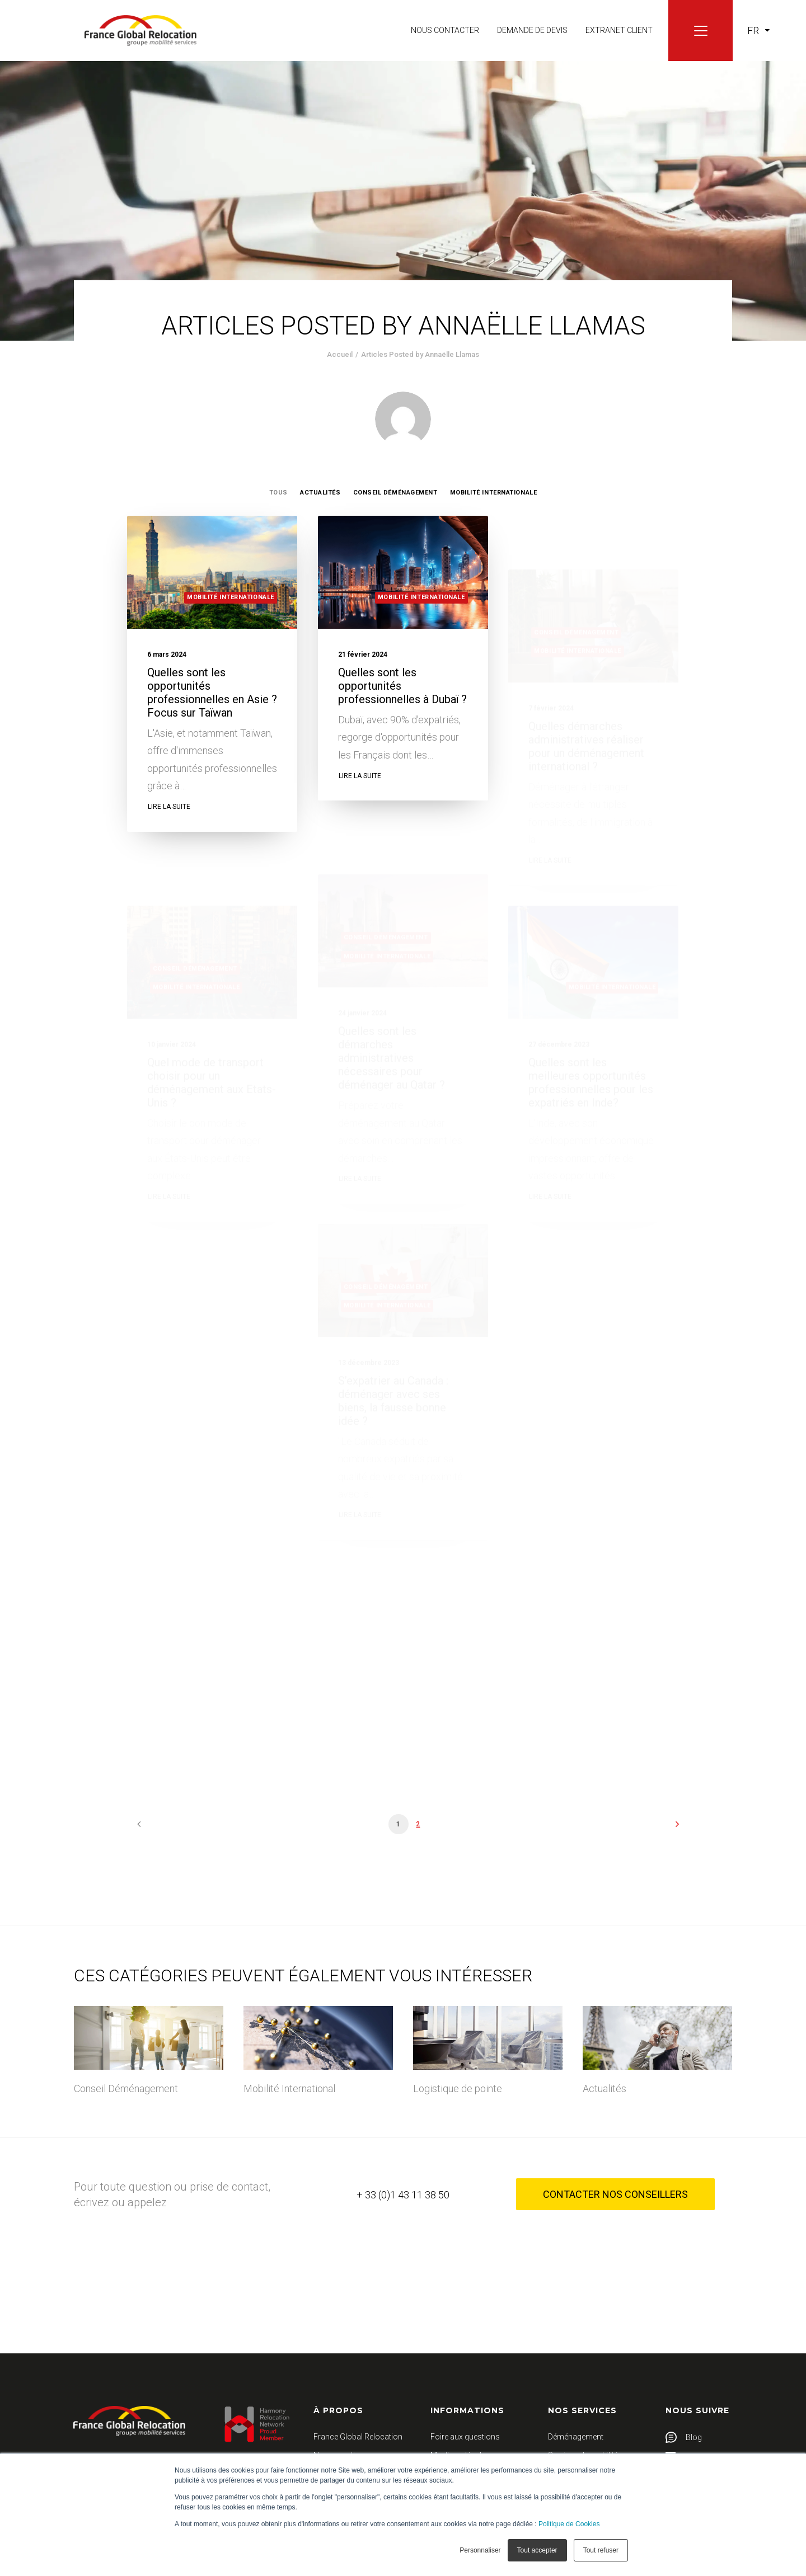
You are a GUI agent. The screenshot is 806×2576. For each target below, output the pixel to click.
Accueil (340, 295)
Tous (278, 492)
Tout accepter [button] (537, 2550)
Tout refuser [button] (600, 2550)
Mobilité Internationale (493, 492)
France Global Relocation (357, 2437)
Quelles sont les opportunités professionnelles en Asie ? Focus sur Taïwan (212, 747)
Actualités (320, 492)
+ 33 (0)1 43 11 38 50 (403, 2194)
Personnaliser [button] (480, 2550)
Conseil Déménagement (395, 492)
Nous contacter (445, 30)
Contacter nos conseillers (615, 2194)
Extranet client (619, 30)
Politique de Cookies (568, 2524)
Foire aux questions (465, 2437)
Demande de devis (532, 30)
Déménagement (575, 2437)
